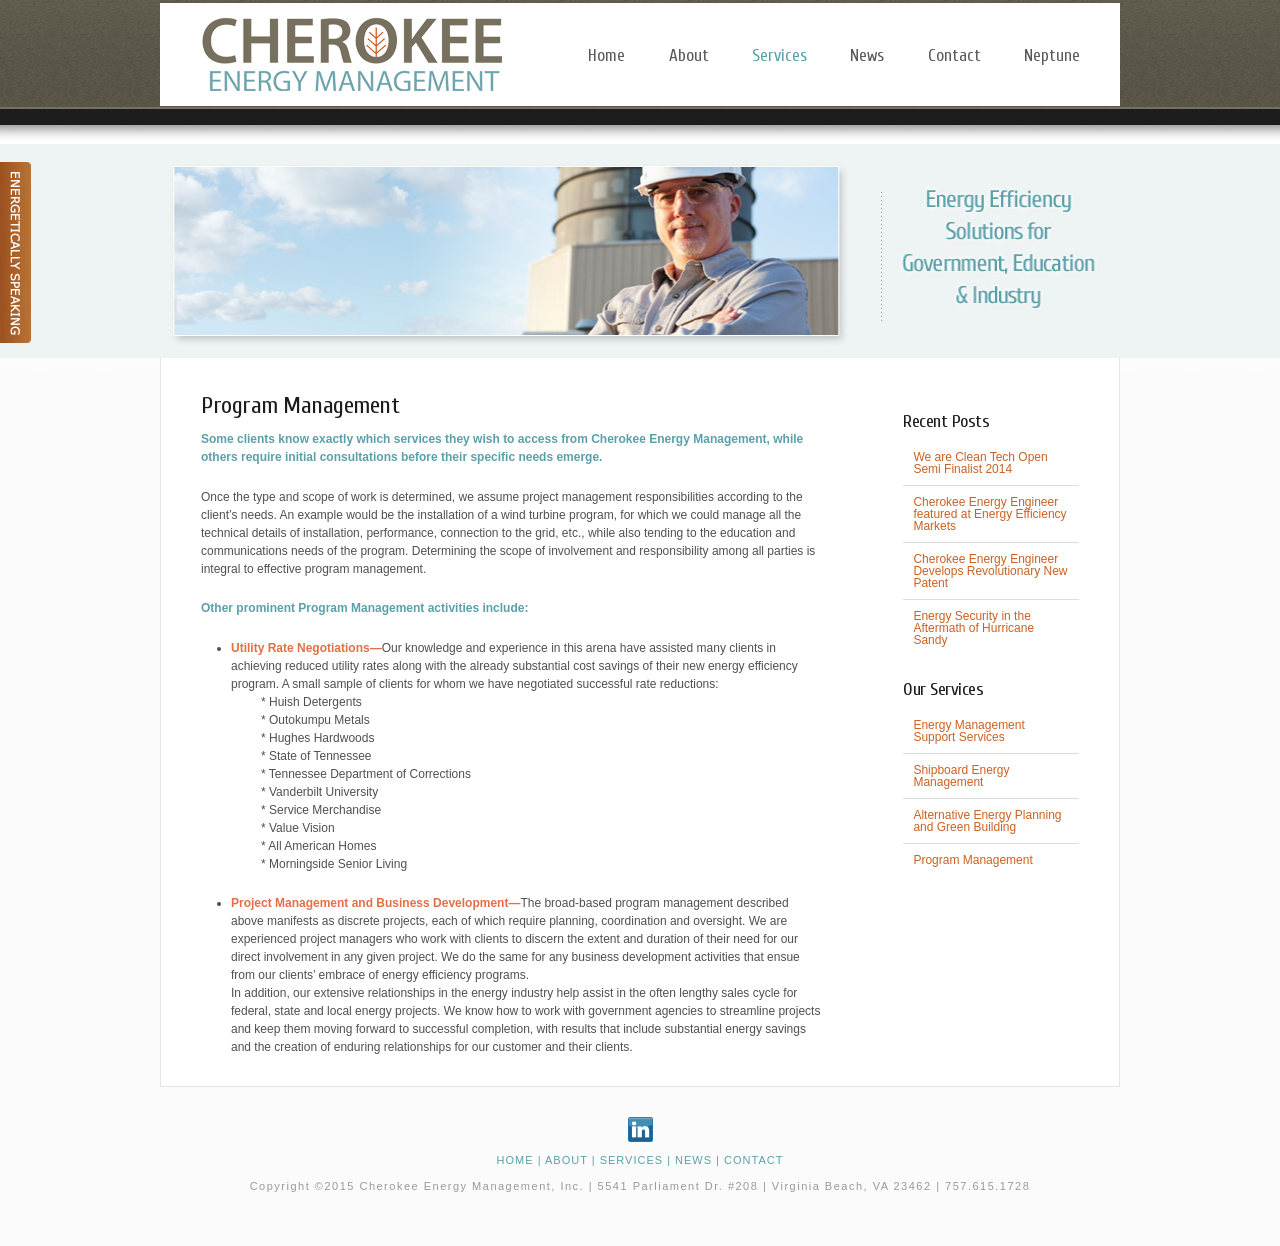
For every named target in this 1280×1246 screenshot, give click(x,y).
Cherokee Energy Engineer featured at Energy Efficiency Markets (989, 514)
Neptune (1052, 55)
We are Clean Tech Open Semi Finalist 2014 (980, 463)
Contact (954, 55)
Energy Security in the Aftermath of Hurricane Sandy (973, 628)
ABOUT (566, 1160)
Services (779, 55)
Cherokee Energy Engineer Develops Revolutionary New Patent (990, 571)
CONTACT (753, 1160)
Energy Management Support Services (968, 731)
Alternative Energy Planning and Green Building (987, 821)
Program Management (972, 860)
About (689, 55)
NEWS (693, 1160)
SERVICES (631, 1160)
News (867, 55)
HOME (515, 1160)
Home (606, 55)
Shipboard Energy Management (961, 776)
